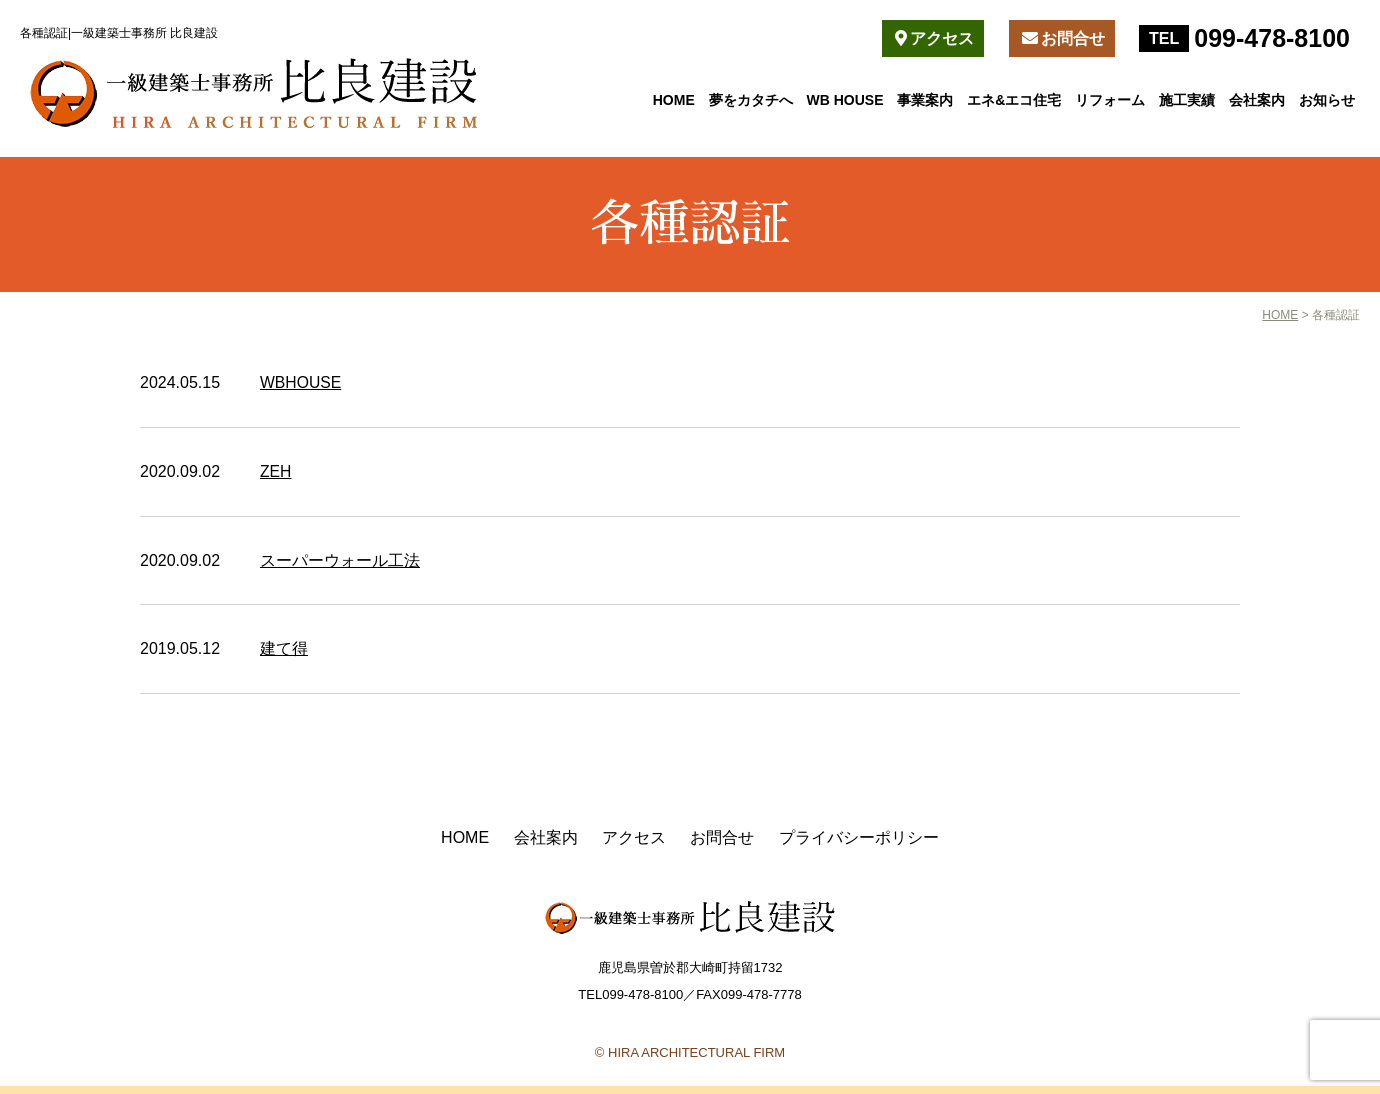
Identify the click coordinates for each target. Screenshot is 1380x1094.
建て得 (284, 647)
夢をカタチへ (751, 100)
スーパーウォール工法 (340, 559)
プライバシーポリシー (859, 835)
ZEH (276, 470)
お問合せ (1063, 38)
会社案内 (1257, 100)
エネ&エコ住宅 (1014, 100)
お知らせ (1327, 100)
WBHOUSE (301, 382)
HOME (674, 100)
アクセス (934, 38)
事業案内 (925, 100)
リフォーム (1110, 100)
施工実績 (1187, 100)
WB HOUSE (845, 100)
